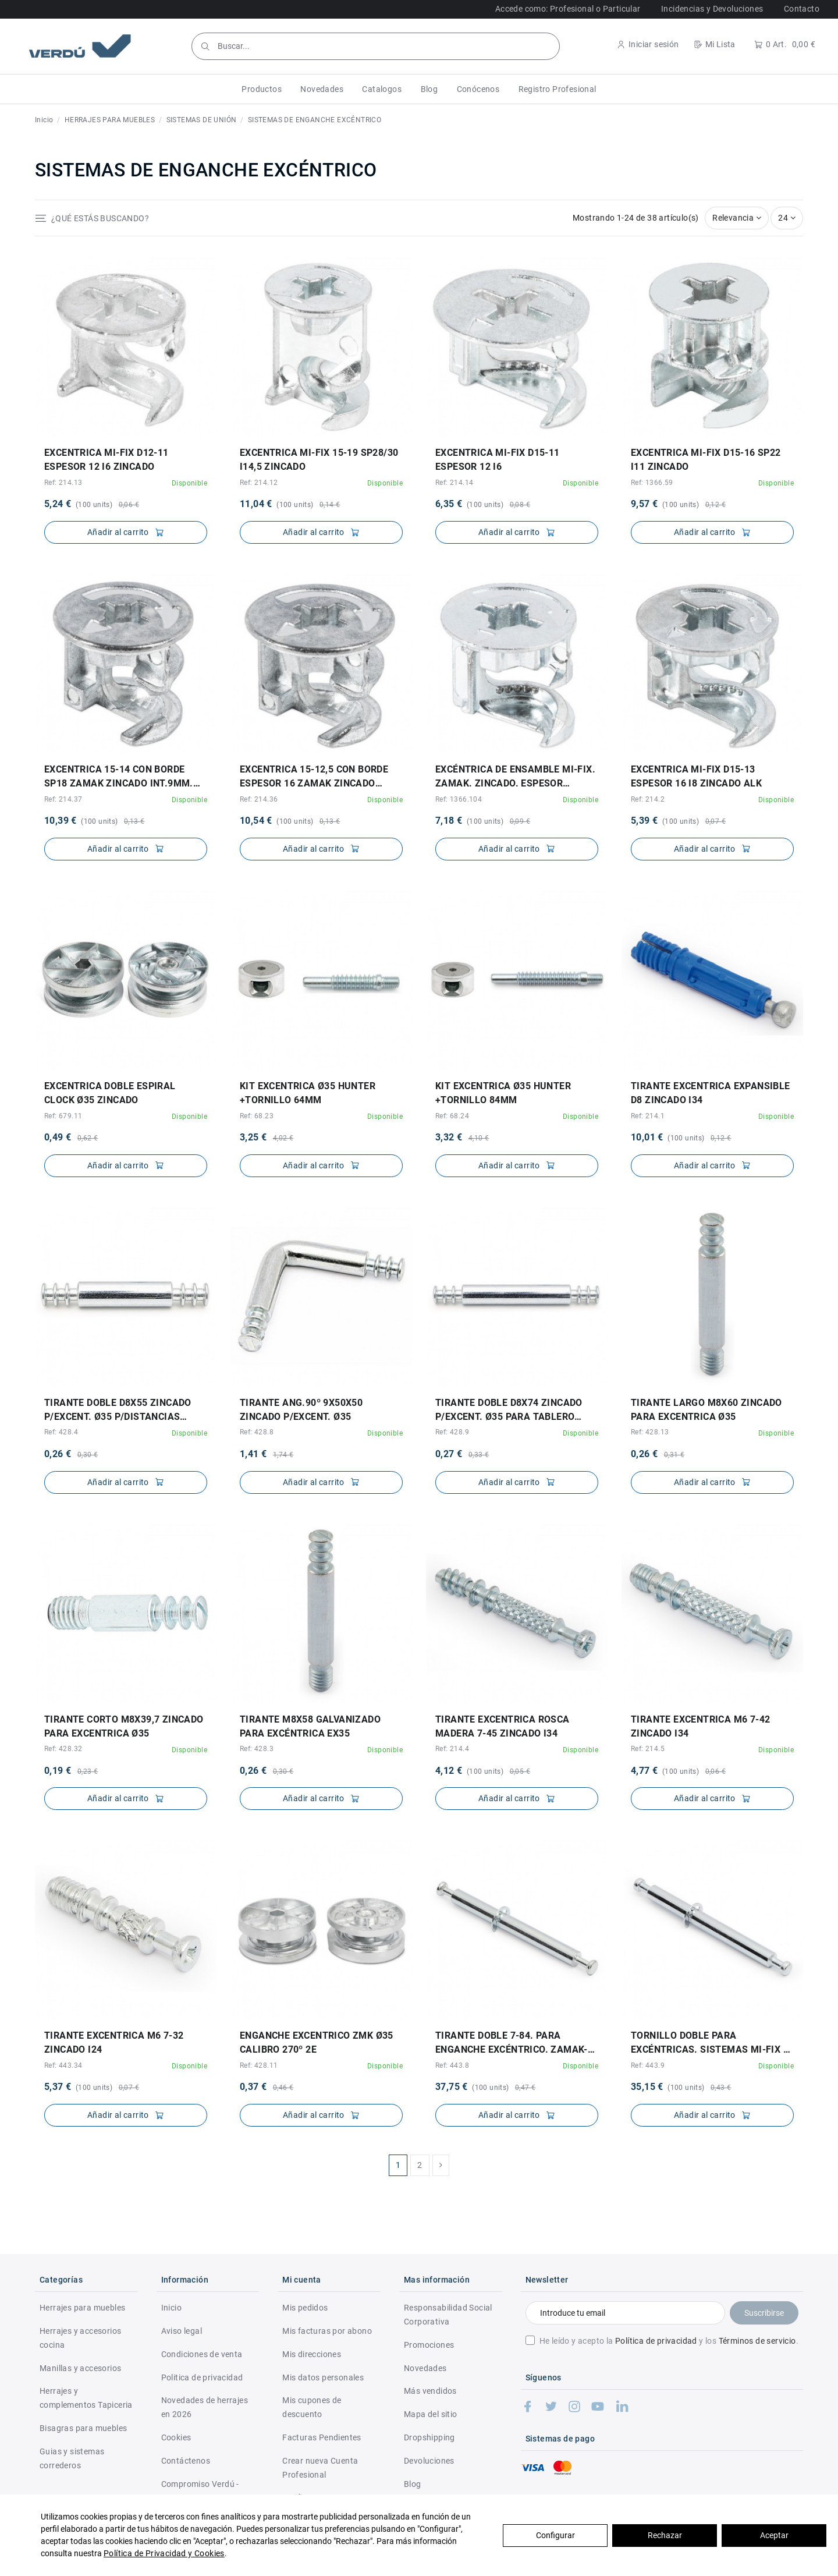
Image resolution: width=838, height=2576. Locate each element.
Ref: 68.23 (257, 1116)
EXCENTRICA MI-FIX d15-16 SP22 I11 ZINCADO (706, 459)
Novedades (425, 2368)
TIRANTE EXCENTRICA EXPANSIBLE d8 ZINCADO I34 (710, 1092)
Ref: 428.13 (650, 1432)
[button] (261, 89)
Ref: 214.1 (648, 1116)
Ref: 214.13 (63, 483)
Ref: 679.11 (63, 1116)
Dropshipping (429, 2437)
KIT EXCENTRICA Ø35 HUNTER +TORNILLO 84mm (503, 1092)
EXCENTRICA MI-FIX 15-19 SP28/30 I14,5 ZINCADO (319, 459)
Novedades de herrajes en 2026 (204, 2407)
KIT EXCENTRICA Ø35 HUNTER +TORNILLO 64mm (307, 1092)
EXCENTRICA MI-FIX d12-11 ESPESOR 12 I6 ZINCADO (106, 459)
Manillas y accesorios (80, 2368)
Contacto (801, 8)
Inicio (171, 2307)
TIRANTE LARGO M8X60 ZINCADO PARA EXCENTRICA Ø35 (706, 1409)
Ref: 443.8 (452, 2065)
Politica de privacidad (202, 2377)
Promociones (429, 2345)
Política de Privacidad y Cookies (164, 2553)
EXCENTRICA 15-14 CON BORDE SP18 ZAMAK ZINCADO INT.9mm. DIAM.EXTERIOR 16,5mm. (118, 777)
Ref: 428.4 (61, 1432)
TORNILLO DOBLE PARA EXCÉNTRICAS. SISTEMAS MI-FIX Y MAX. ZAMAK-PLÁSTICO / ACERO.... (711, 2043)
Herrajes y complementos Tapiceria (86, 2398)
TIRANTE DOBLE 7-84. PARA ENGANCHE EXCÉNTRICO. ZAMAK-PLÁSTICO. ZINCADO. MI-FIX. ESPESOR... (511, 2043)
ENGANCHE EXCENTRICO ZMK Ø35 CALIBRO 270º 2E (316, 2042)
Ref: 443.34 (63, 2065)
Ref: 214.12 (259, 483)
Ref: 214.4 (452, 1749)
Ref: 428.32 (63, 1749)
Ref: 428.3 (257, 1749)
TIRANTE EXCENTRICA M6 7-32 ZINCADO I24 (113, 2042)
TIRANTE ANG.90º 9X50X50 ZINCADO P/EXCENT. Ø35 (301, 1409)
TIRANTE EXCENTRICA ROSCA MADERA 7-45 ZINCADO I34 (502, 1726)
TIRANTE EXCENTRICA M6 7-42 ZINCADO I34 (700, 1726)
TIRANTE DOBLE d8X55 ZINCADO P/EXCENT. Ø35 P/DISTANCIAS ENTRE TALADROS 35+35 (117, 1410)
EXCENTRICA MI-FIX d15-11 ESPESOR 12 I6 (497, 459)
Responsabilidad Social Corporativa (448, 2314)
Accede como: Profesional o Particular (568, 8)
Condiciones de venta (202, 2354)
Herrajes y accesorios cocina (80, 2338)
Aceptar (774, 2535)
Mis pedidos (305, 2307)
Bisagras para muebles (83, 2428)
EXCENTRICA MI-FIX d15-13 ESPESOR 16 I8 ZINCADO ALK (696, 776)
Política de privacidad (656, 2340)
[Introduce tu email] (625, 2313)
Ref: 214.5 (648, 1749)
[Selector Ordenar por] (737, 218)
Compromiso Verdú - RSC (200, 2491)
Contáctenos (185, 2460)
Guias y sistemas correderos (72, 2458)
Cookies (176, 2437)
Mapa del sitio (430, 2414)
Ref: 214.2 (648, 799)
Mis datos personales (323, 2377)
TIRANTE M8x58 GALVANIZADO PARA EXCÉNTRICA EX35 (310, 1726)
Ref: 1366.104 (458, 799)
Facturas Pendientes (321, 2437)
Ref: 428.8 (257, 1432)
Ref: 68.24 (452, 1116)
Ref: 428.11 (259, 2065)
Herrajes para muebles (82, 2307)
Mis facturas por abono (327, 2331)
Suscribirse (764, 2313)
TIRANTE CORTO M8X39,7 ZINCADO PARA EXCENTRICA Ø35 (124, 1726)
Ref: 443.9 (648, 2065)
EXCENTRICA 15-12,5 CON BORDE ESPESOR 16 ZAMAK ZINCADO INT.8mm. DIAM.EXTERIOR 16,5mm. (319, 777)
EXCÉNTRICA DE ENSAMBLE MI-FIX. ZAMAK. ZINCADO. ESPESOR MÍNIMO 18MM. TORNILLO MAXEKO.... (515, 777)
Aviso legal (181, 2331)
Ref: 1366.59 (652, 483)
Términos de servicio (757, 2340)
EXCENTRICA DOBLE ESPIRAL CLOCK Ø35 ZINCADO (110, 1092)
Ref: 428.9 (452, 1432)
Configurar (555, 2535)
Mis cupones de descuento (312, 2407)
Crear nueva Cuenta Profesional (320, 2467)
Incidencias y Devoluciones (712, 8)
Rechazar (665, 2535)
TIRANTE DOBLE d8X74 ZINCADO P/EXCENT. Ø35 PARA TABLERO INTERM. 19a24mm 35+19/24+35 (509, 1410)
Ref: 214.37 (63, 799)
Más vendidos (430, 2391)
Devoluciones (429, 2460)
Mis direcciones (311, 2354)
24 (787, 217)
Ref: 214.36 (259, 799)
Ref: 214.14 (454, 483)
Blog (412, 2484)
